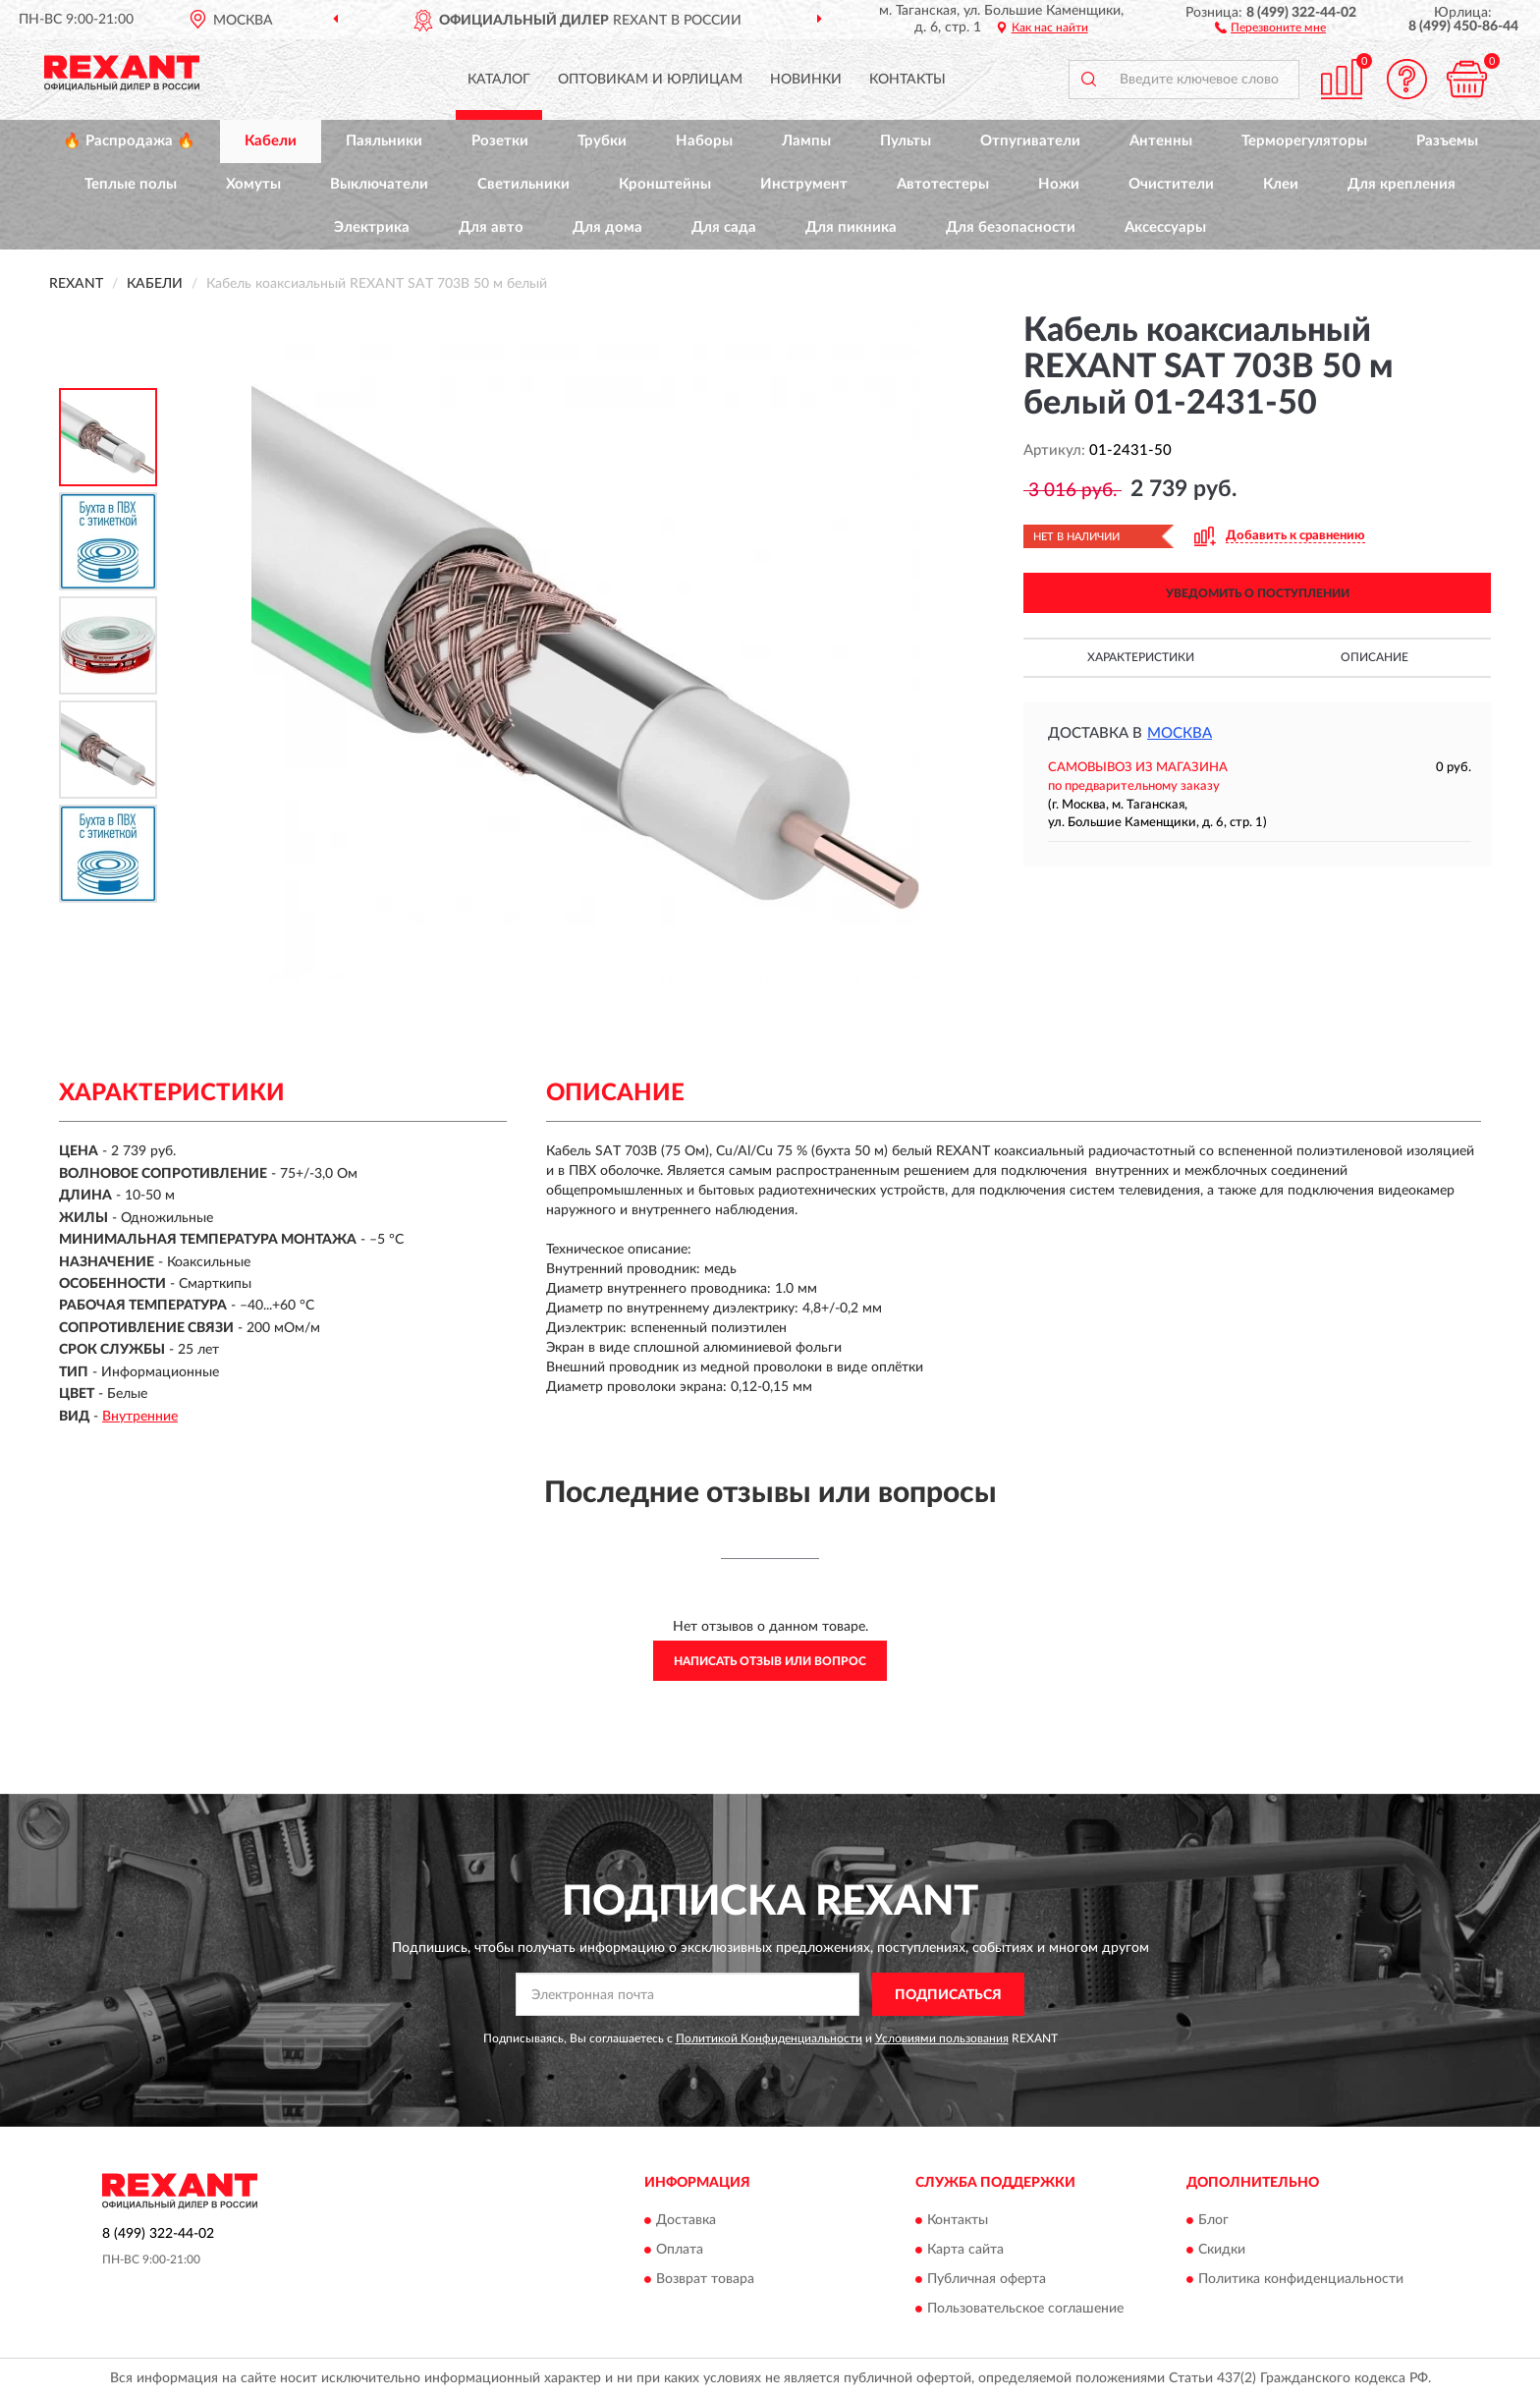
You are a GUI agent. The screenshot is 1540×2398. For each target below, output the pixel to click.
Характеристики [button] (1140, 657)
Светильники (523, 184)
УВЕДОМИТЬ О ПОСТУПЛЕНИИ (1257, 593)
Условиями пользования (942, 2038)
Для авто (491, 227)
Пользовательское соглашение (1025, 2308)
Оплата (679, 2250)
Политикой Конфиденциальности (769, 2038)
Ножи (1058, 184)
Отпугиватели (1030, 141)
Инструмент (804, 184)
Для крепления (1402, 184)
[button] (1270, 26)
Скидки (1221, 2250)
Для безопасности (1010, 227)
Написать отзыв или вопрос (770, 1661)
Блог (1213, 2220)
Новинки (806, 79)
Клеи (1280, 184)
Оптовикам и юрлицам (650, 79)
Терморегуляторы (1304, 141)
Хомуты (253, 184)
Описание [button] (1374, 657)
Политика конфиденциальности (1300, 2279)
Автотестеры (943, 184)
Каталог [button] (499, 79)
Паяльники (384, 141)
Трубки (602, 141)
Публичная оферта (986, 2279)
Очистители (1171, 184)
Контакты (907, 79)
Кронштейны (665, 184)
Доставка (686, 2220)
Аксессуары (1165, 227)
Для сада (723, 227)
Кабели (271, 141)
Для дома (607, 227)
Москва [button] (1179, 733)
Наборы (704, 141)
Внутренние (140, 1416)
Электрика (372, 227)
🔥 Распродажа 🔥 (129, 141)
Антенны (1160, 141)
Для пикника (851, 227)
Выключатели (379, 184)
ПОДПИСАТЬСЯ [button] (948, 1995)
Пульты (905, 141)
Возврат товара (705, 2279)
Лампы (806, 141)
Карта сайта (965, 2250)
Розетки (499, 141)
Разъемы (1447, 141)
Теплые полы (130, 184)
